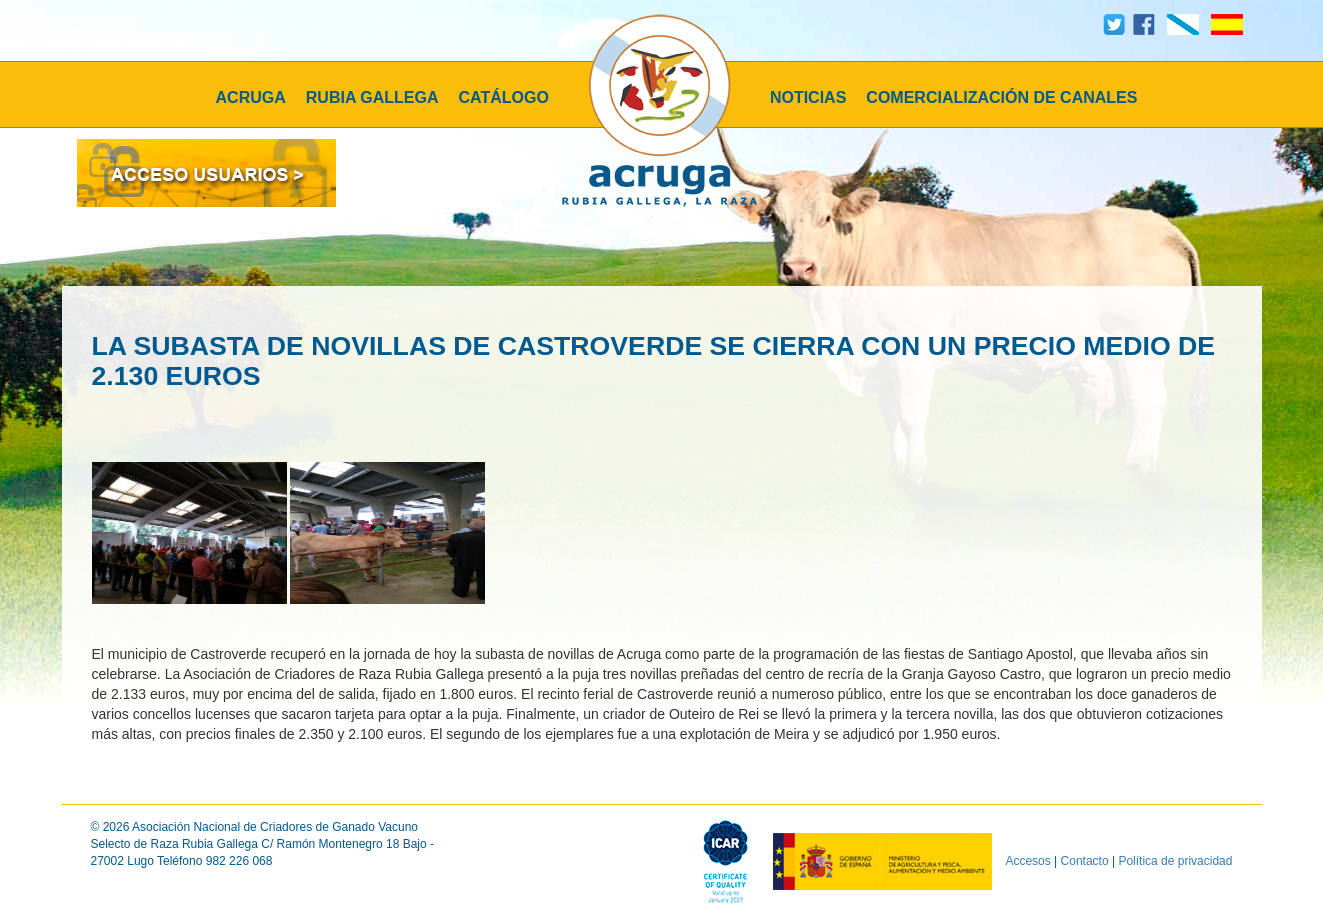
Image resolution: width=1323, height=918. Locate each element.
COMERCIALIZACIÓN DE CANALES (1001, 97)
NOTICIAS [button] (808, 97)
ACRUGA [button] (251, 97)
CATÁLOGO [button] (504, 97)
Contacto (1085, 861)
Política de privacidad (1175, 861)
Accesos (1027, 861)
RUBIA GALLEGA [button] (372, 97)
